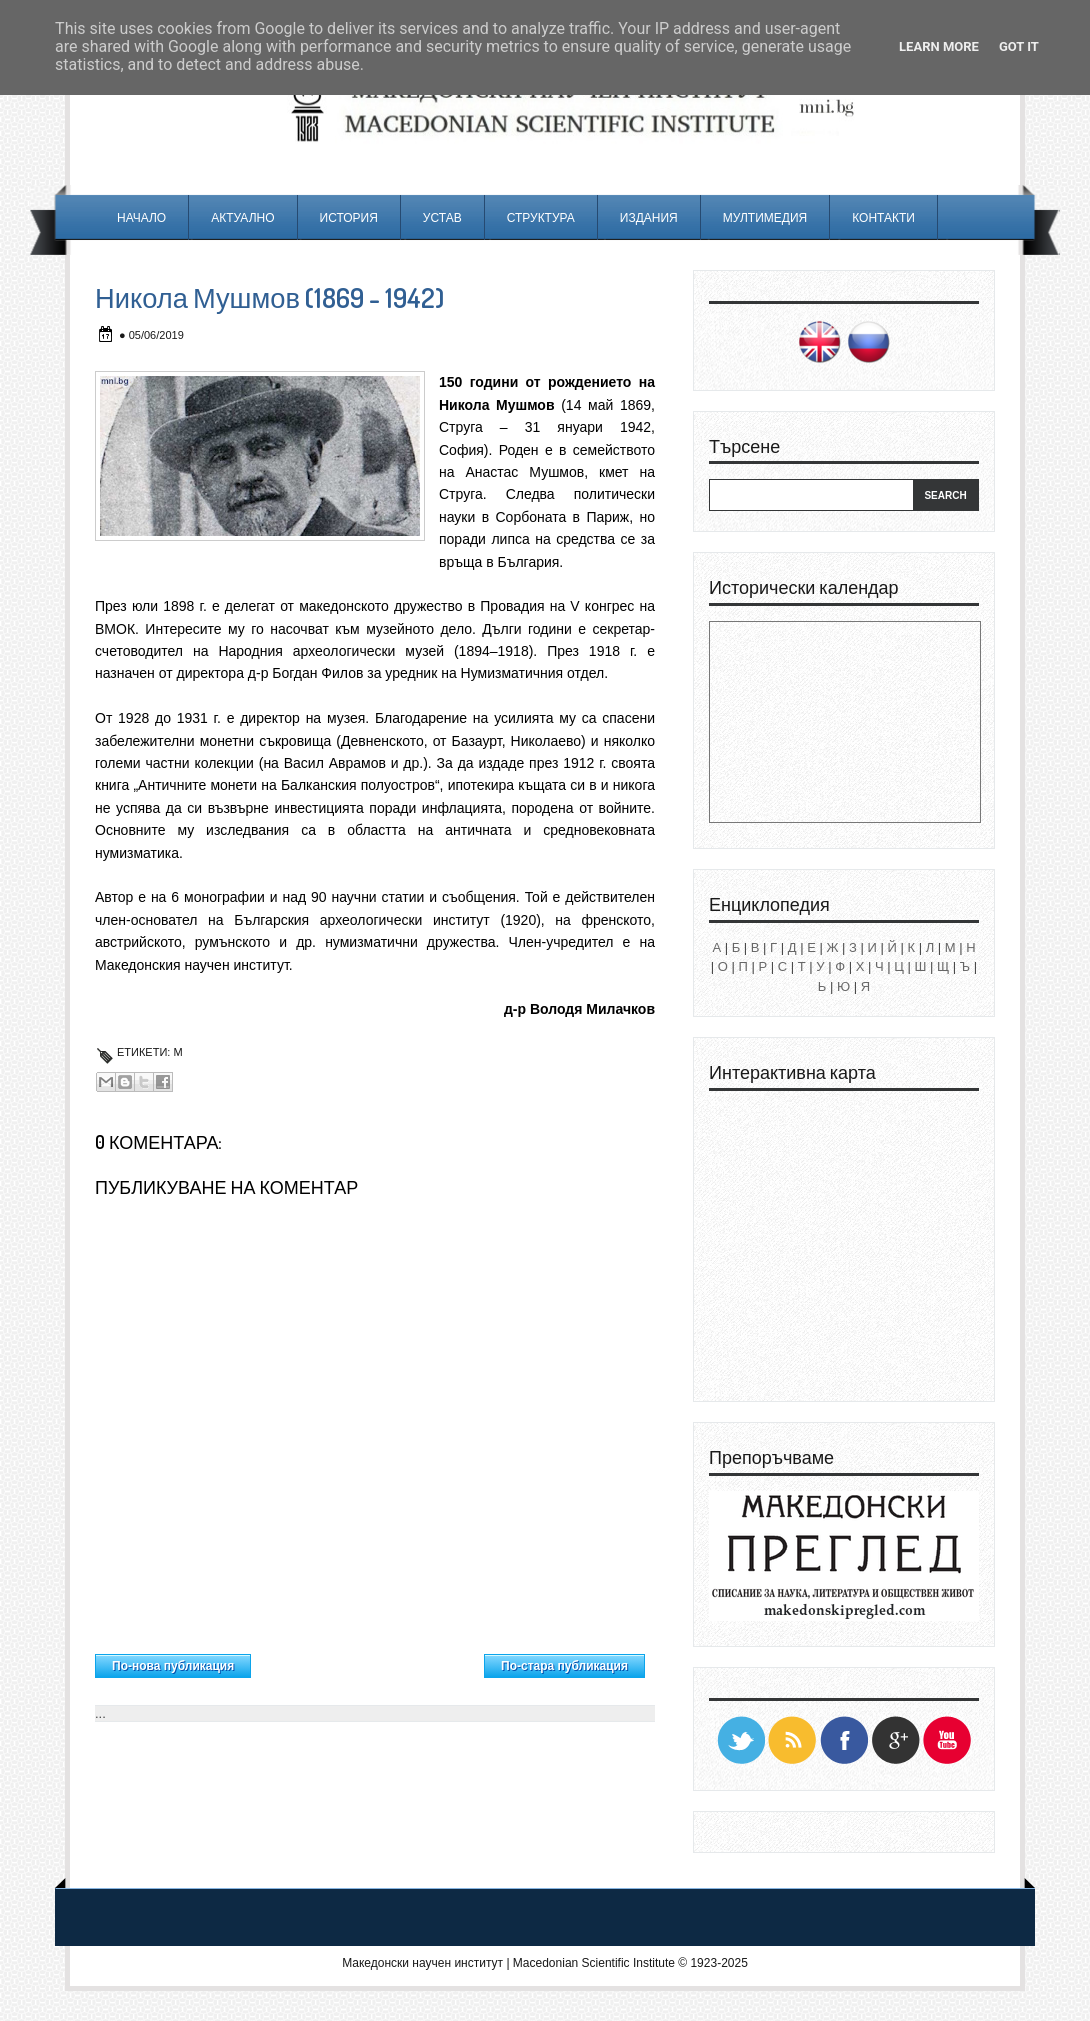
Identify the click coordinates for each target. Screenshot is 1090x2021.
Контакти (883, 217)
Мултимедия (765, 217)
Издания (649, 217)
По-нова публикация (173, 1666)
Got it (1019, 46)
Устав (442, 217)
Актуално (242, 217)
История (349, 217)
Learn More (939, 46)
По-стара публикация (564, 1666)
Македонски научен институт (422, 1963)
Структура (541, 217)
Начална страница (367, 1661)
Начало (141, 217)
